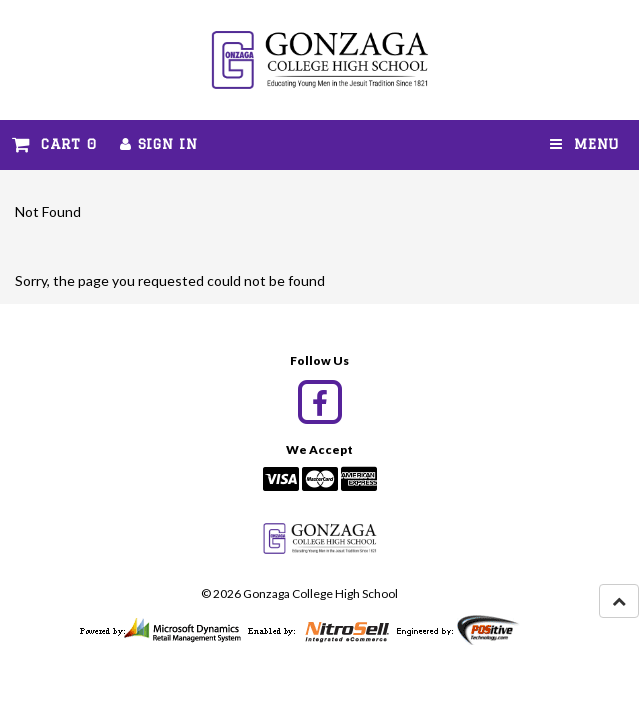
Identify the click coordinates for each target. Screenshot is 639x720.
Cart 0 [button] (54, 144)
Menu (584, 144)
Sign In (158, 144)
